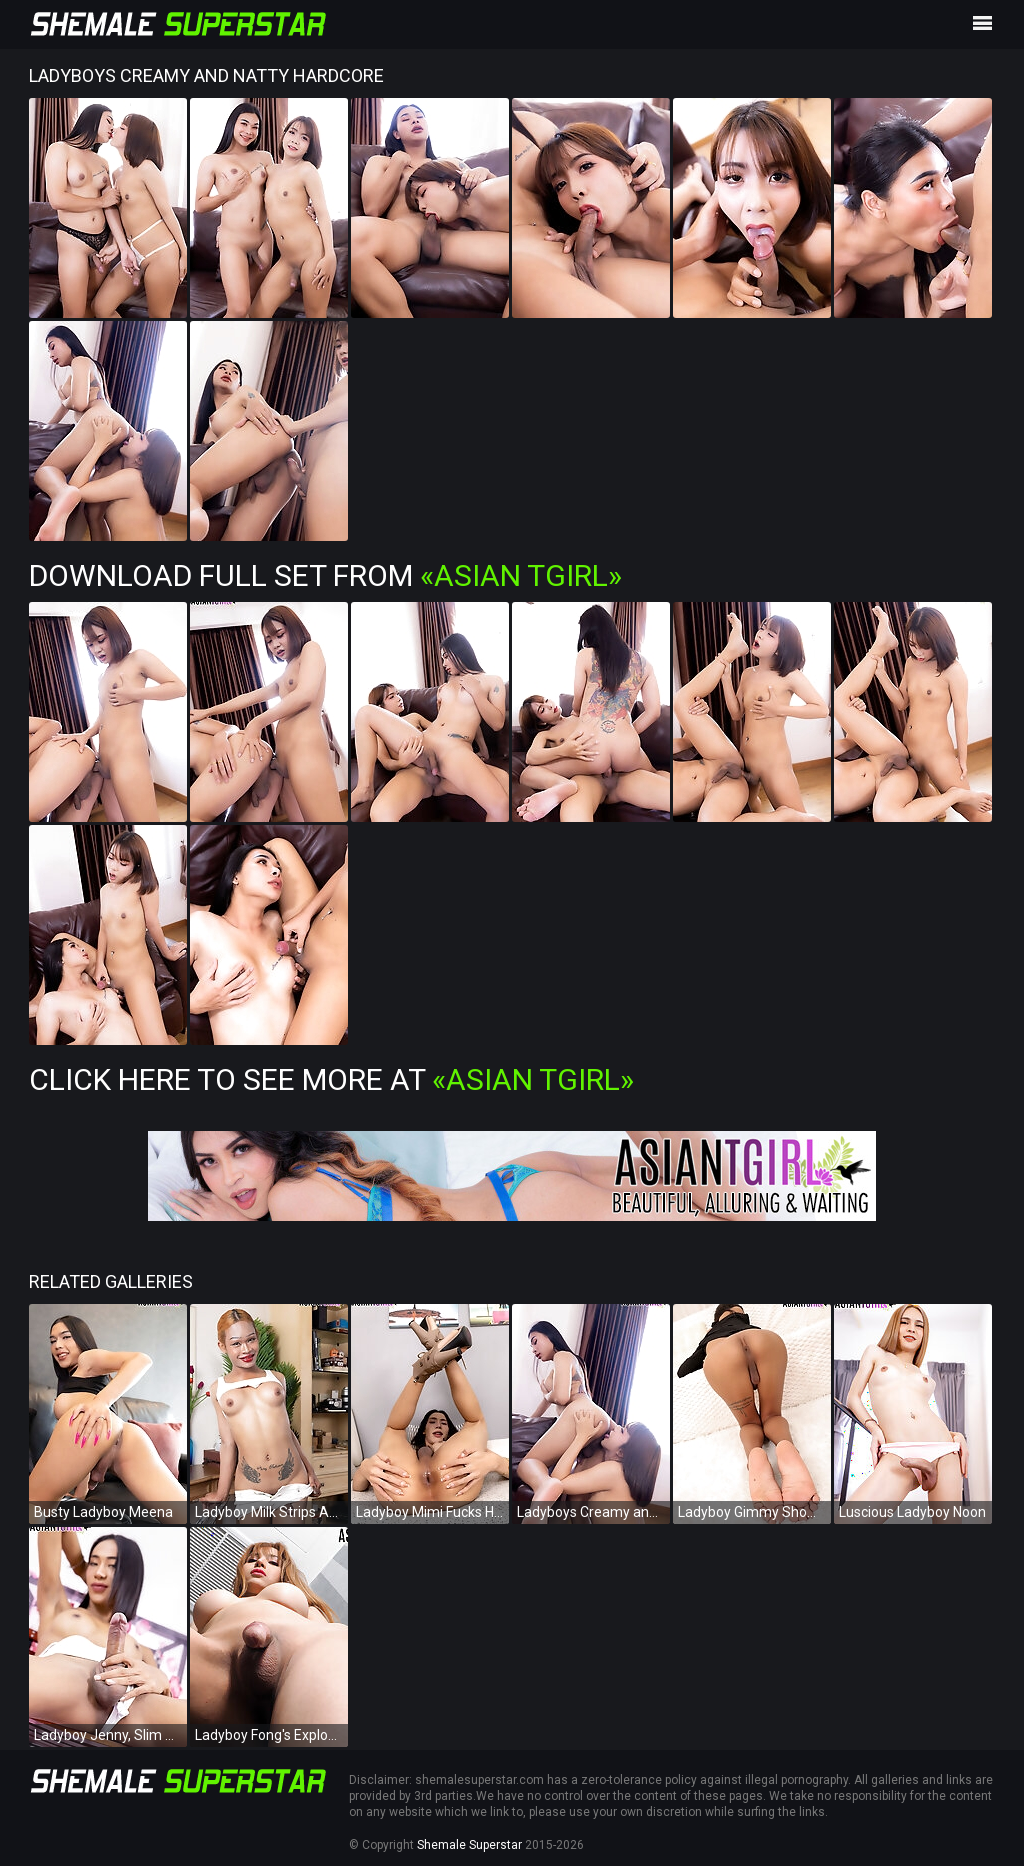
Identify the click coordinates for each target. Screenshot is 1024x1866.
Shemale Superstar (469, 1845)
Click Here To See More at (331, 1079)
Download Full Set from (325, 575)
